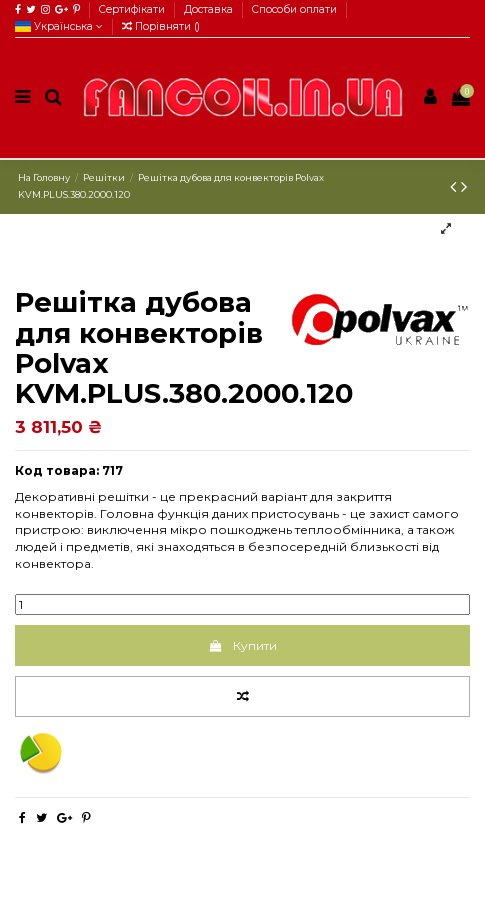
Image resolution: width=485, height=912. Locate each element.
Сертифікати (133, 9)
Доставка (210, 9)
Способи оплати (294, 9)
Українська (59, 26)
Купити (242, 645)
